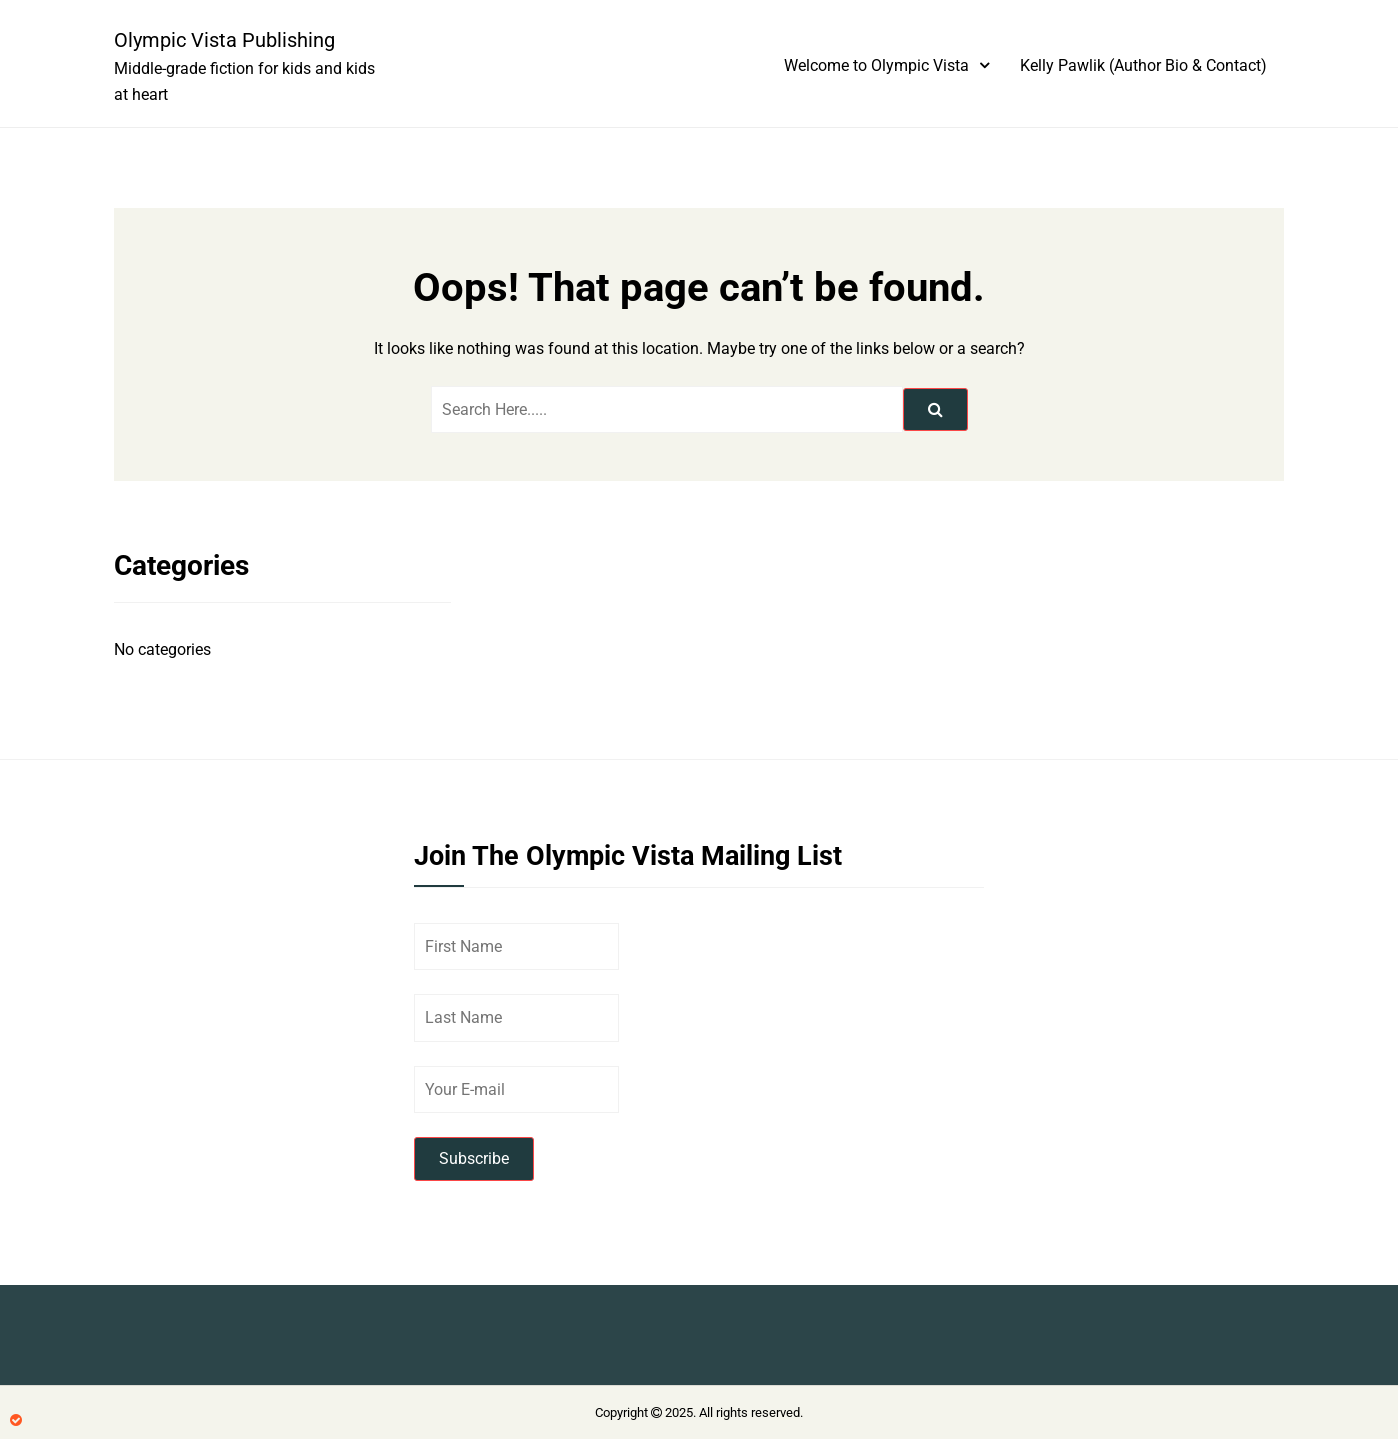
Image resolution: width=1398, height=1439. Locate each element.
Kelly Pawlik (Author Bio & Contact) (1143, 65)
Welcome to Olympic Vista (876, 65)
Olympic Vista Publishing (224, 40)
